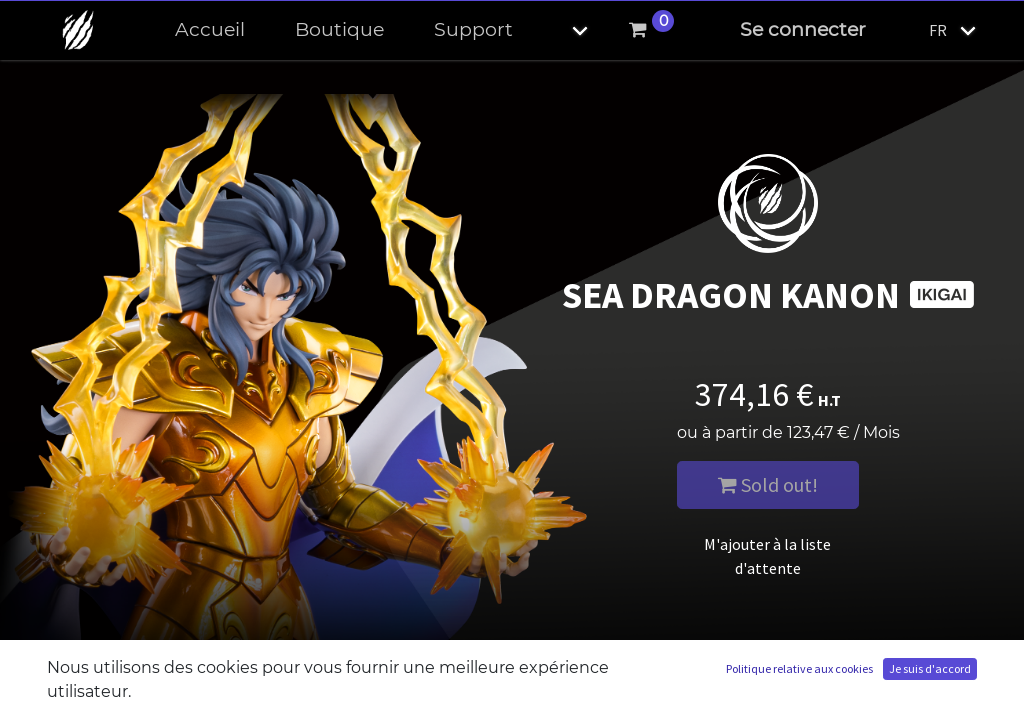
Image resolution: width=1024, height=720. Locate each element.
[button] (563, 30)
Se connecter (803, 29)
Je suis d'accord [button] (930, 668)
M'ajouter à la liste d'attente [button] (767, 556)
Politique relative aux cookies (799, 668)
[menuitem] (210, 30)
